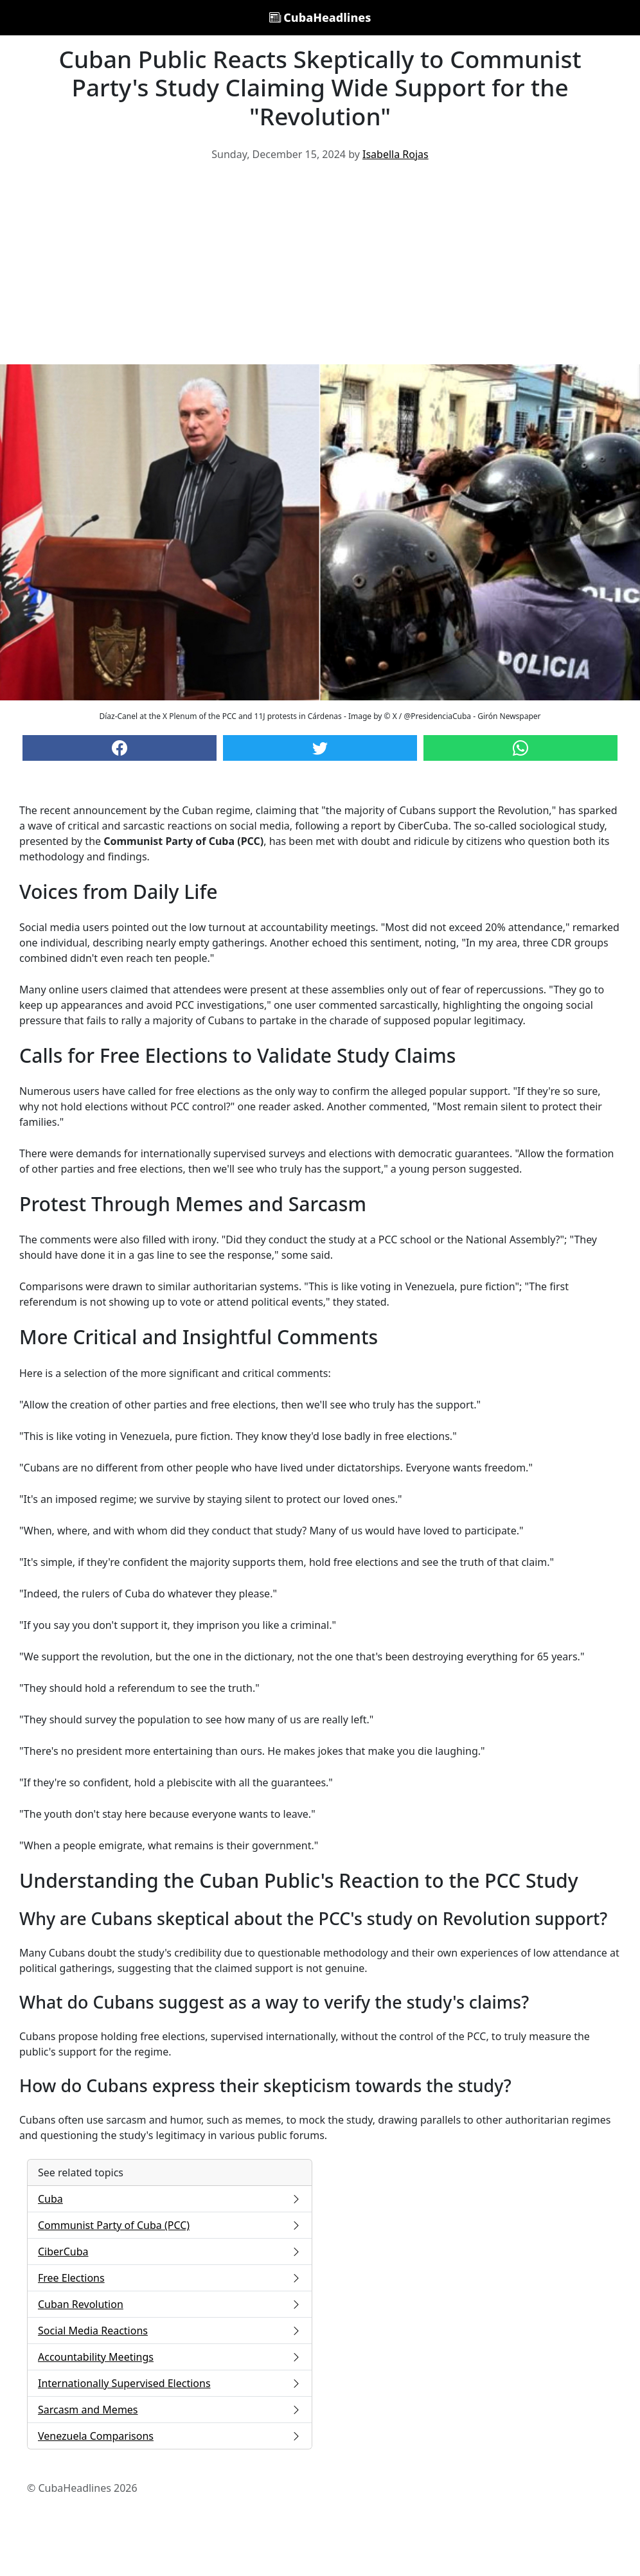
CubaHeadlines (320, 17)
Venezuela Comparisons (169, 2436)
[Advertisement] (320, 268)
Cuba (169, 2199)
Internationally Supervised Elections (169, 2383)
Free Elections (169, 2278)
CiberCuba (169, 2251)
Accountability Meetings (169, 2357)
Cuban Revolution (169, 2304)
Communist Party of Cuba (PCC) (169, 2225)
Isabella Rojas (395, 154)
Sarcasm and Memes (169, 2409)
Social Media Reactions (169, 2330)
